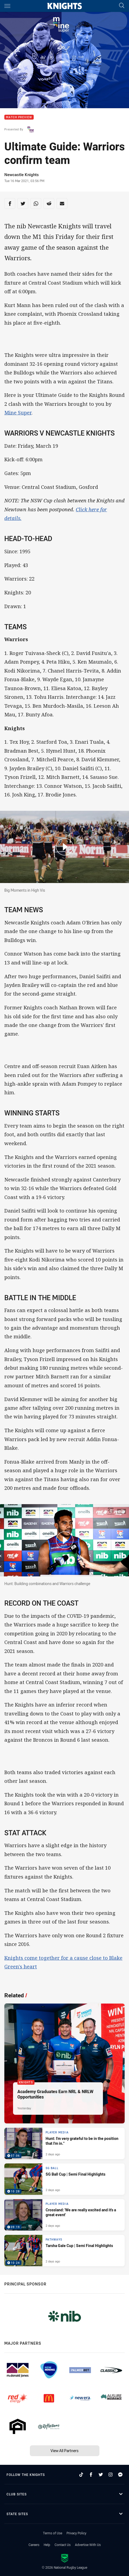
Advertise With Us (88, 2544)
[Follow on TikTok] (81, 2474)
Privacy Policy (76, 2533)
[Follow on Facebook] (91, 2474)
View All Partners (64, 2450)
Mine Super (18, 412)
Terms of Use (52, 2533)
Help (47, 2544)
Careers (34, 2544)
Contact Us (63, 2544)
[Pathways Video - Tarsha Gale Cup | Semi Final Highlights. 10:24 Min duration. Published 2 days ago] (64, 2250)
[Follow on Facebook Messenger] (120, 2474)
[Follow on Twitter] (101, 2474)
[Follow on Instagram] (110, 2474)
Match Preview (19, 117)
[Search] (122, 5)
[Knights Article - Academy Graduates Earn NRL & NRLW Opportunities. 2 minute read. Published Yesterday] (64, 2063)
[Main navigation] (7, 6)
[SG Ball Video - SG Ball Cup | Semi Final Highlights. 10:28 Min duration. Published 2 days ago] (64, 2179)
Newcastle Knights (21, 174)
